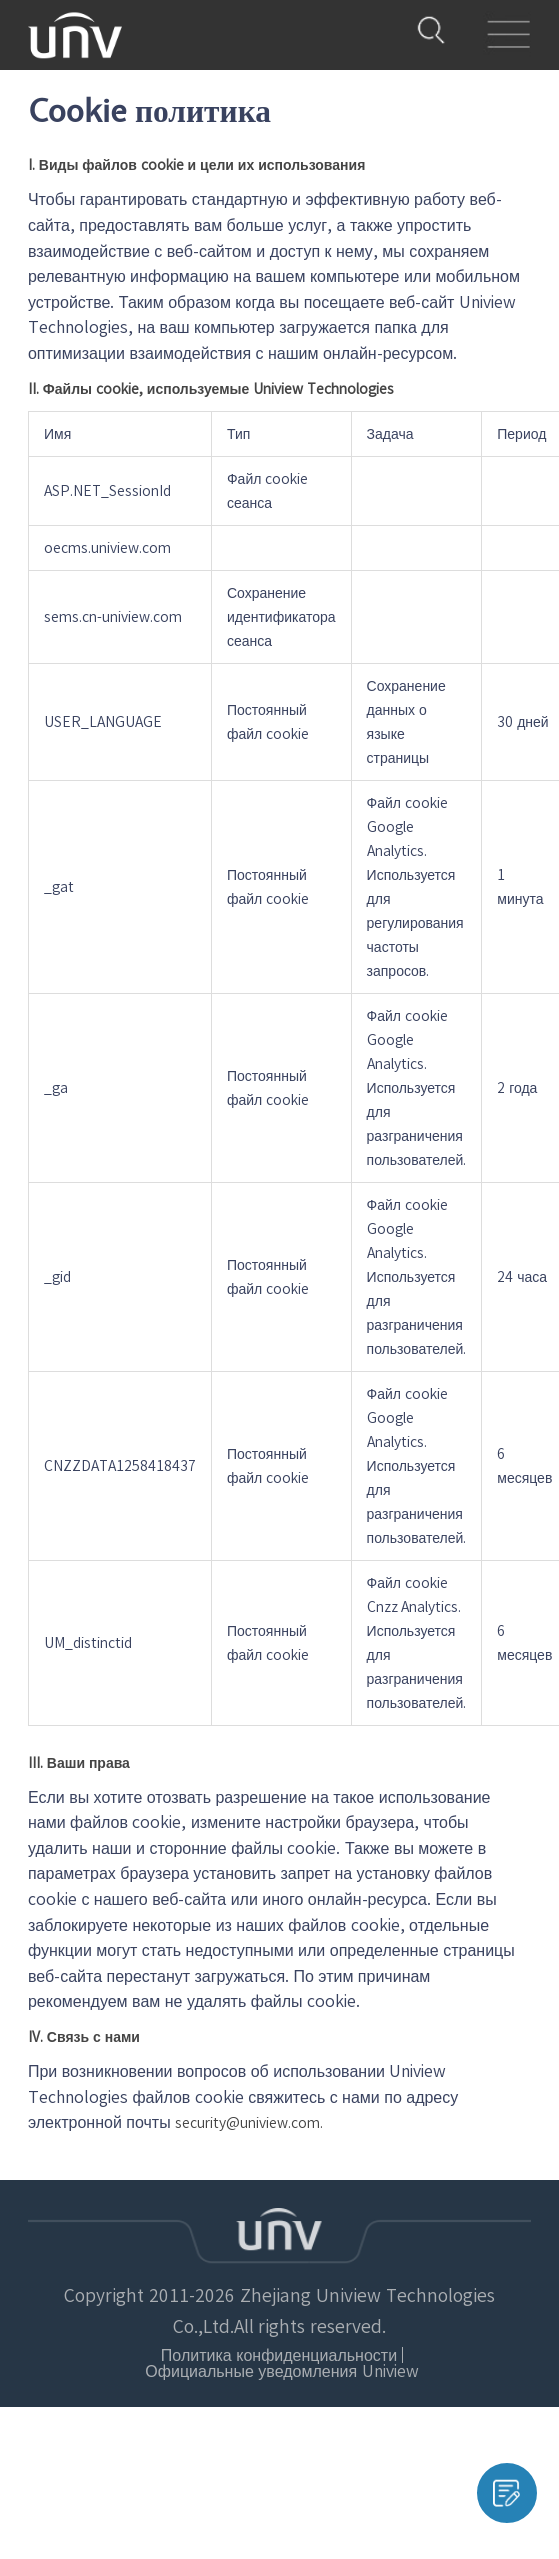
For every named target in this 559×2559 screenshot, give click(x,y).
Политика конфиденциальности (156, 2341)
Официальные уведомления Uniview (391, 2341)
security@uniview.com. (249, 2123)
